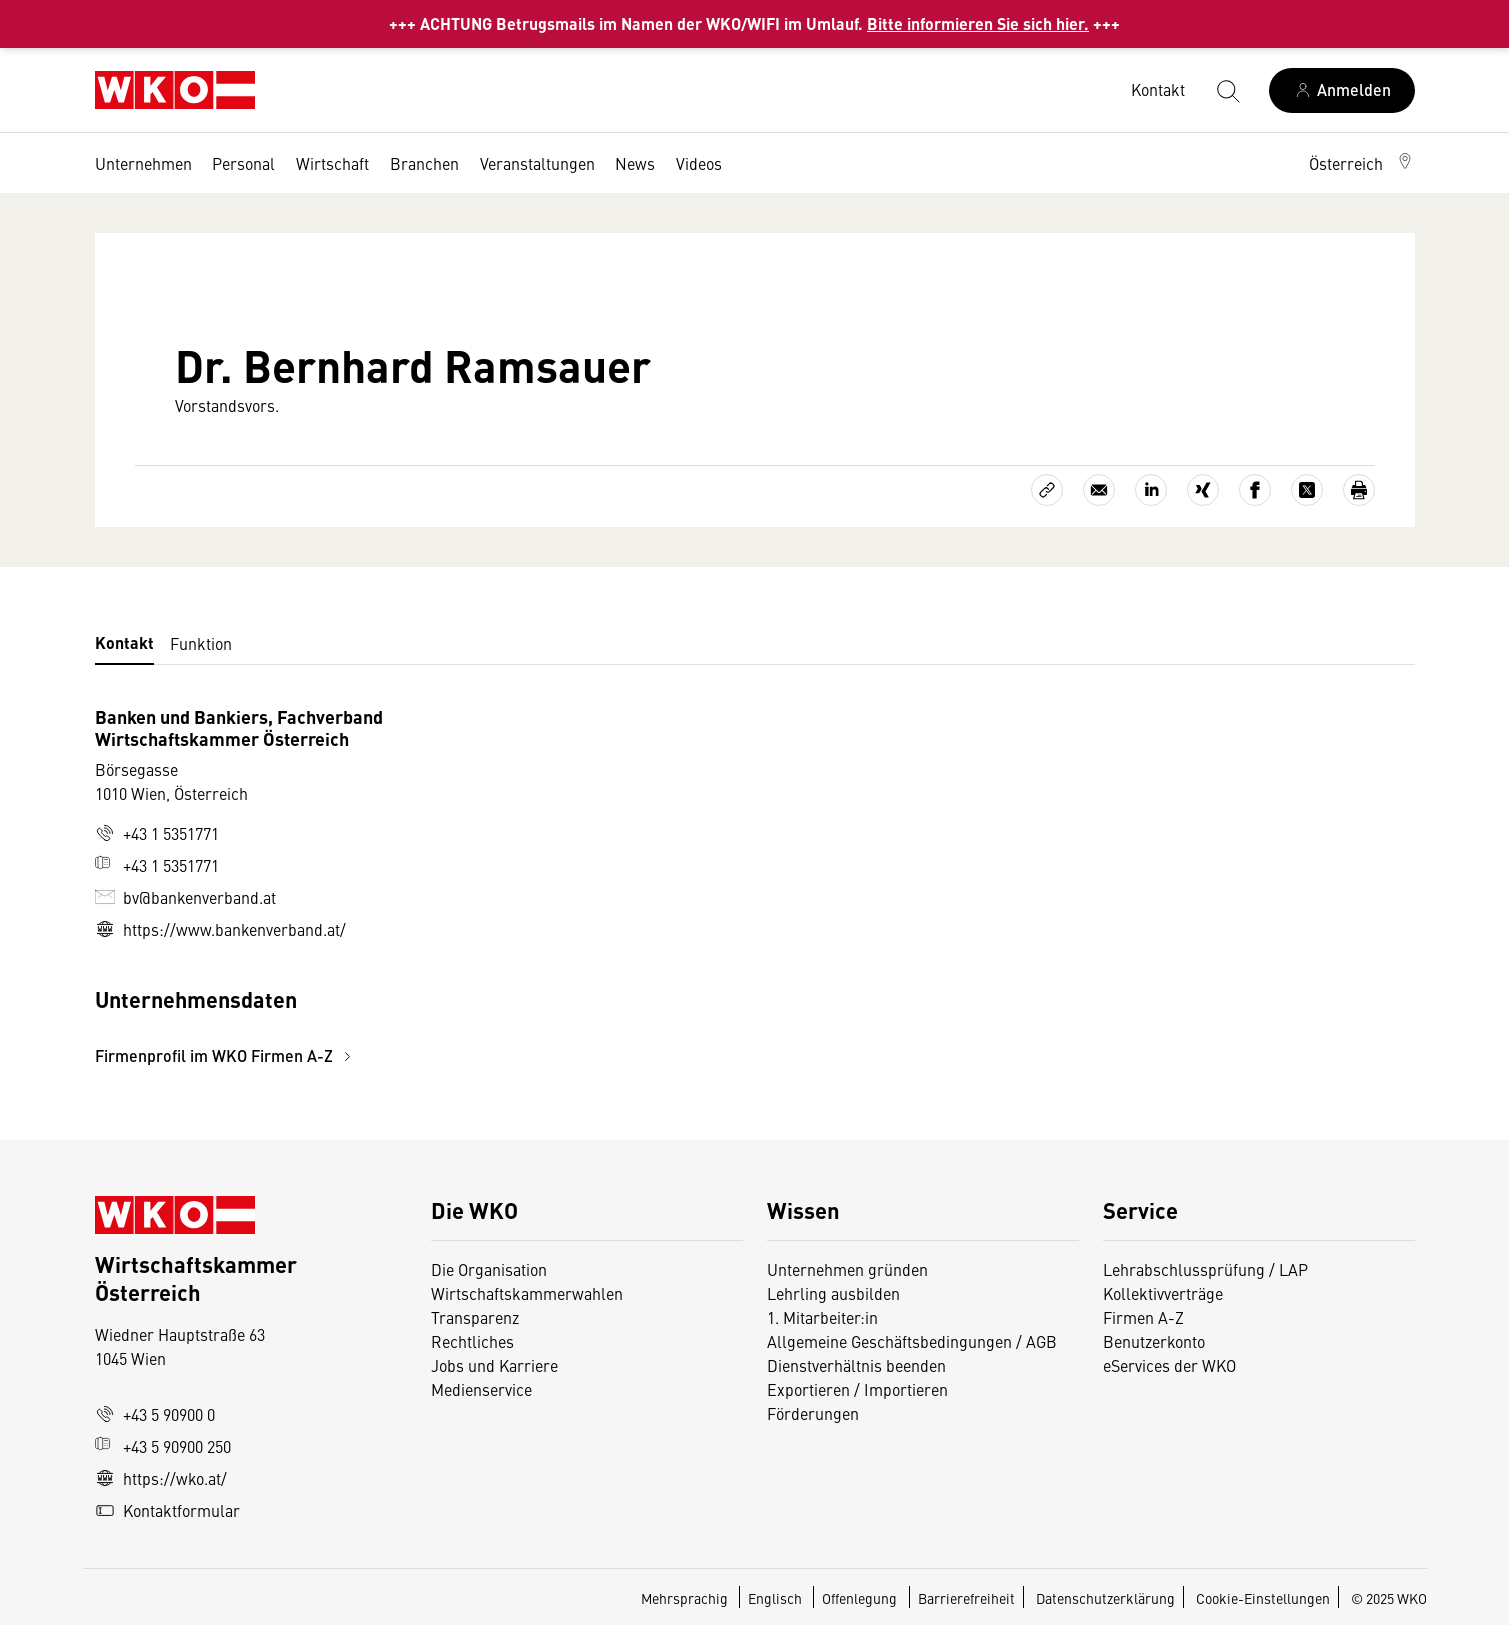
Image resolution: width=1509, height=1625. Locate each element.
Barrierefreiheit (966, 1598)
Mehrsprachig (686, 1598)
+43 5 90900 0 (155, 1414)
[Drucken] (1359, 490)
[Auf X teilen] (1307, 490)
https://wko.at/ (161, 1478)
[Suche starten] (1227, 90)
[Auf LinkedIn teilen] (1151, 490)
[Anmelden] (1342, 90)
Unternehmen (143, 163)
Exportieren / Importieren (857, 1389)
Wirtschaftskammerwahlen (527, 1293)
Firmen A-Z (1143, 1317)
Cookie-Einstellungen (1263, 1598)
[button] (1362, 163)
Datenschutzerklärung (1105, 1598)
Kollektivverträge (1163, 1293)
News (635, 163)
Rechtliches (472, 1341)
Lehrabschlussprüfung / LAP (1205, 1269)
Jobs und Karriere (494, 1365)
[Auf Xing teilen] (1203, 490)
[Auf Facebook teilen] (1255, 490)
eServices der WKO (1169, 1365)
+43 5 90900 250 (163, 1446)
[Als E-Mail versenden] (1099, 490)
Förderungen (813, 1413)
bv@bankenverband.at (185, 897)
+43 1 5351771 (157, 833)
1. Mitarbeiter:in (822, 1317)
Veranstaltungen (537, 163)
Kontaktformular (167, 1510)
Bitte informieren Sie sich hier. (978, 23)
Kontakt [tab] (124, 642)
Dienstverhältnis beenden (856, 1365)
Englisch (776, 1598)
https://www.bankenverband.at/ (220, 929)
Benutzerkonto (1154, 1341)
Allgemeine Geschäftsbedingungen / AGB (912, 1341)
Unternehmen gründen (847, 1269)
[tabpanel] (535, 886)
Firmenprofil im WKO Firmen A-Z (226, 1055)
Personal (243, 163)
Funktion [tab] (201, 643)
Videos (699, 163)
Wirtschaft (332, 163)
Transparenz (475, 1317)
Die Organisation (489, 1269)
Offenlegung (859, 1598)
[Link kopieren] (1047, 490)
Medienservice (481, 1389)
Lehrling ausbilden (833, 1293)
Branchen (424, 163)
